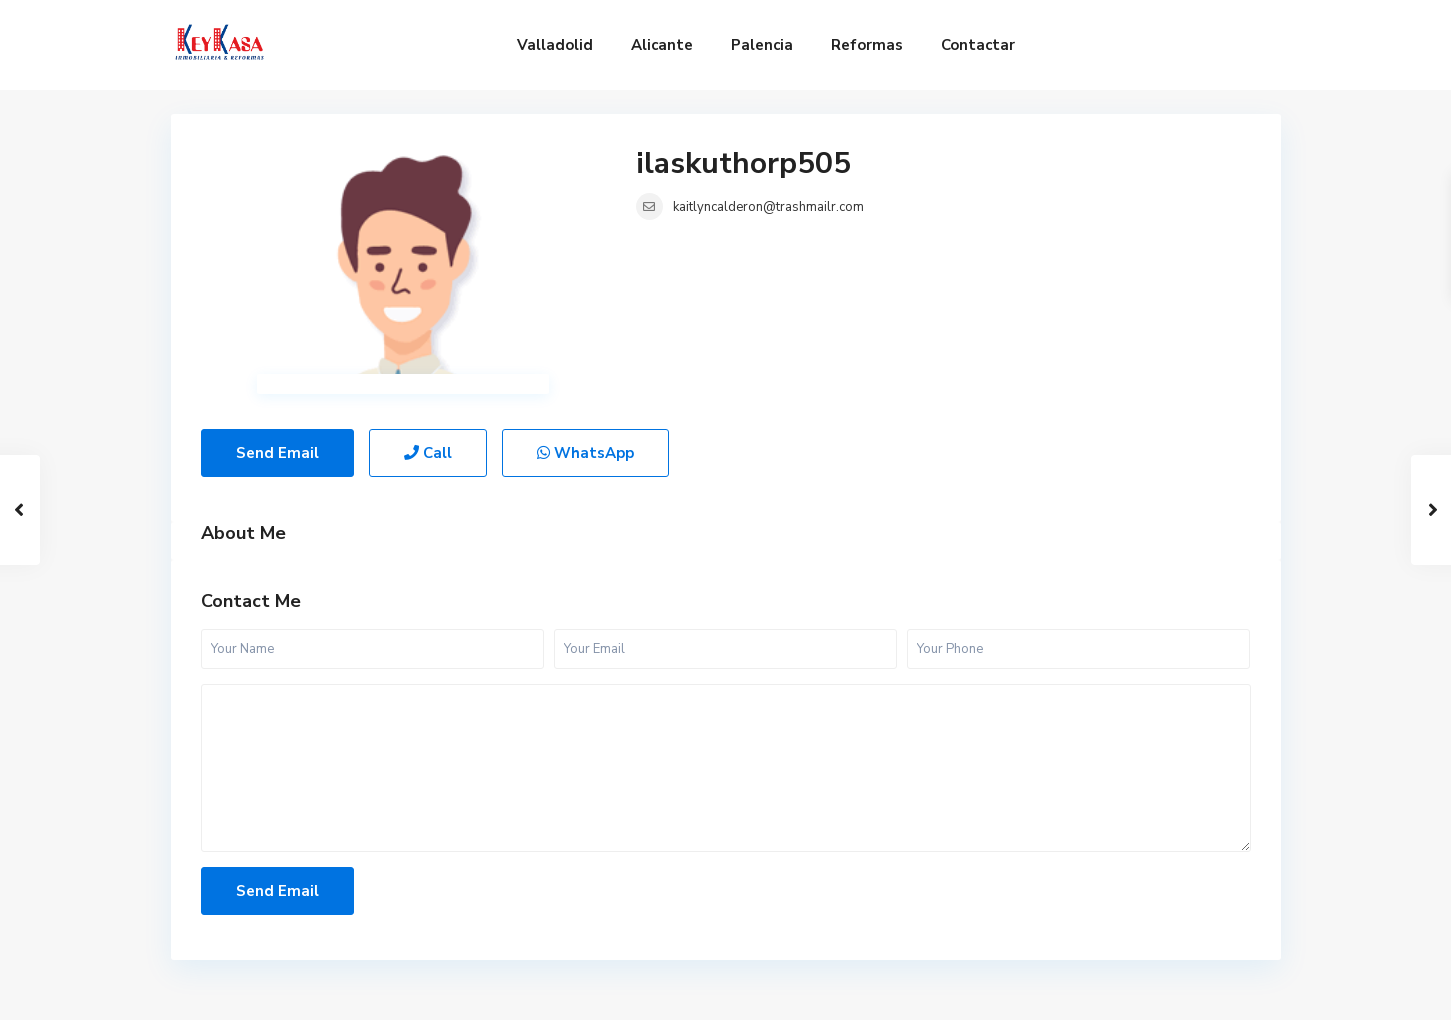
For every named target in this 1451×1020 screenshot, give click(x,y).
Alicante (662, 45)
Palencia (762, 45)
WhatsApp (585, 453)
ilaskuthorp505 (743, 163)
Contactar (978, 45)
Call (428, 453)
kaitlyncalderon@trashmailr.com (768, 207)
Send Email (277, 453)
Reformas (867, 45)
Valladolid (555, 45)
